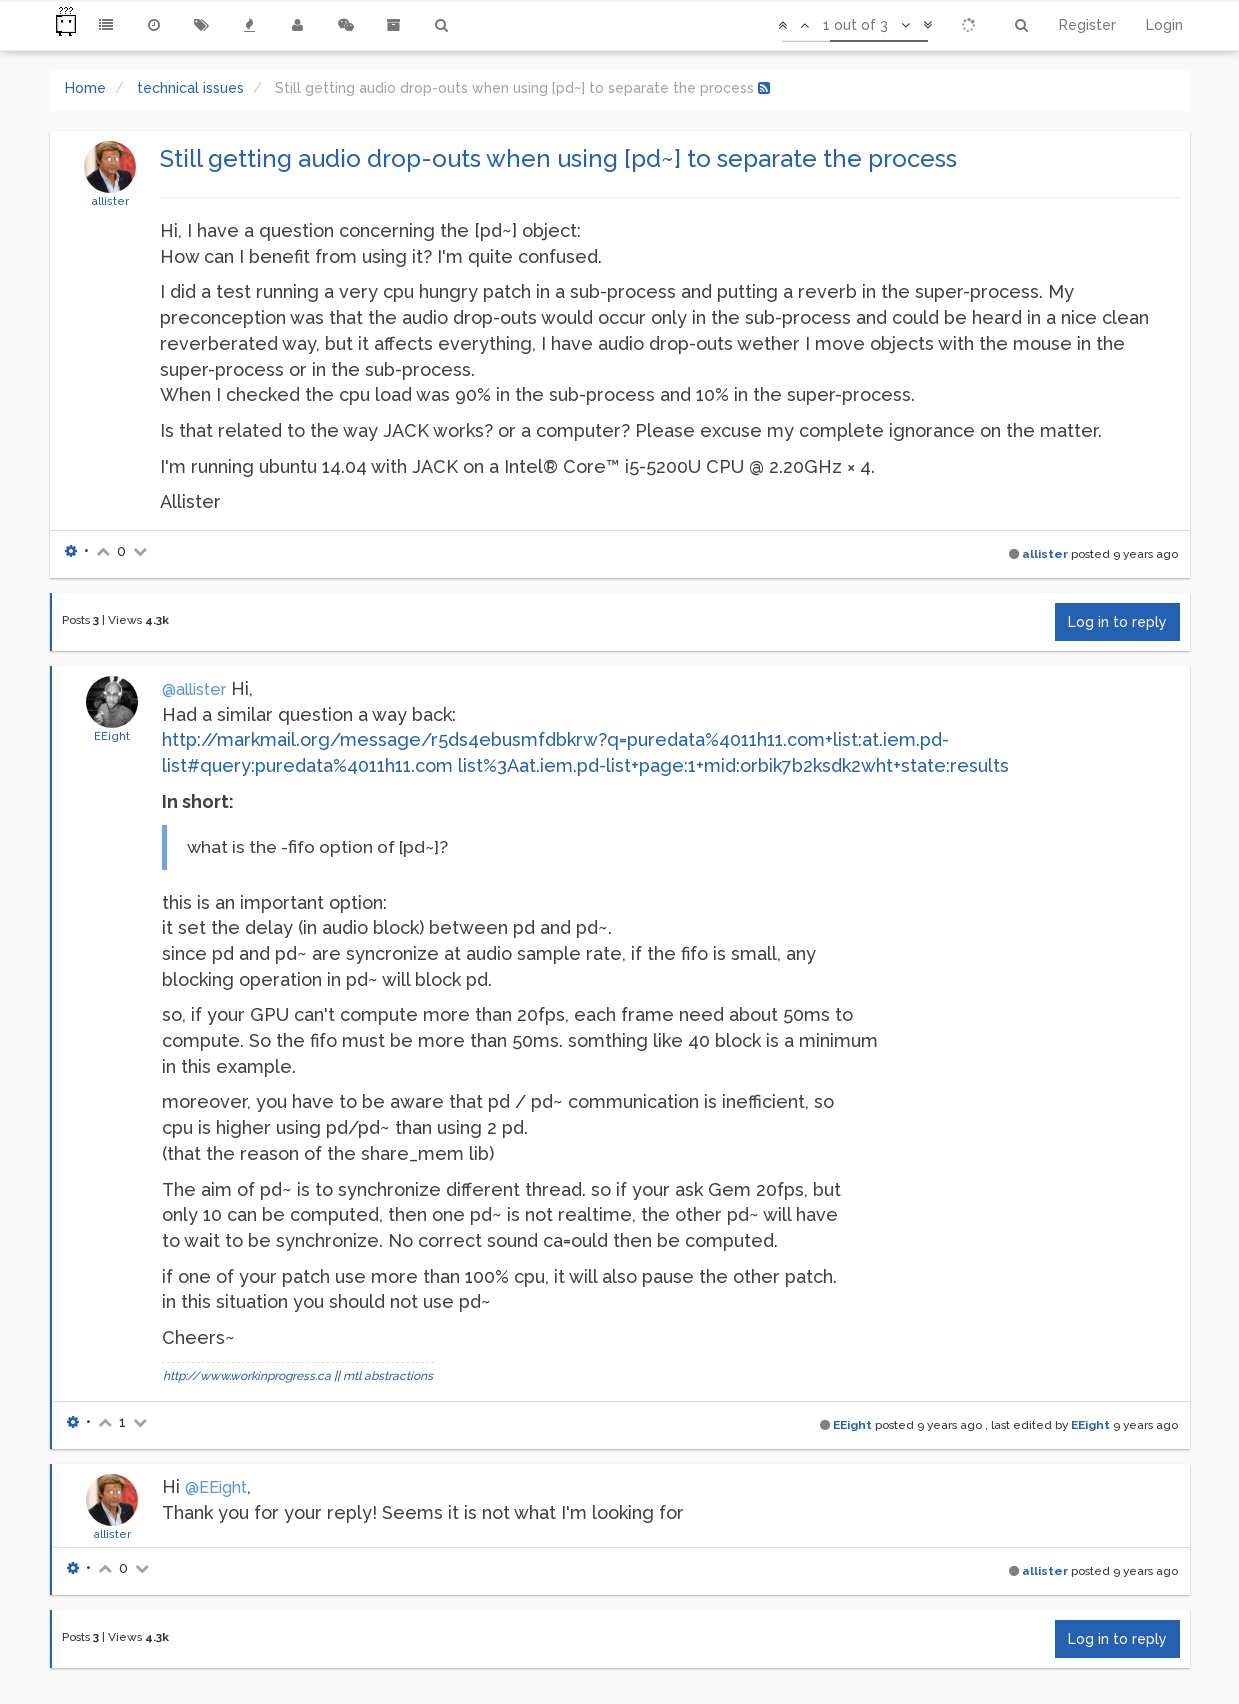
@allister (194, 689)
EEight (112, 736)
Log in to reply (1117, 622)
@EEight (216, 1487)
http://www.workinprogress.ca (247, 1376)
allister (110, 201)
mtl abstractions (388, 1376)
